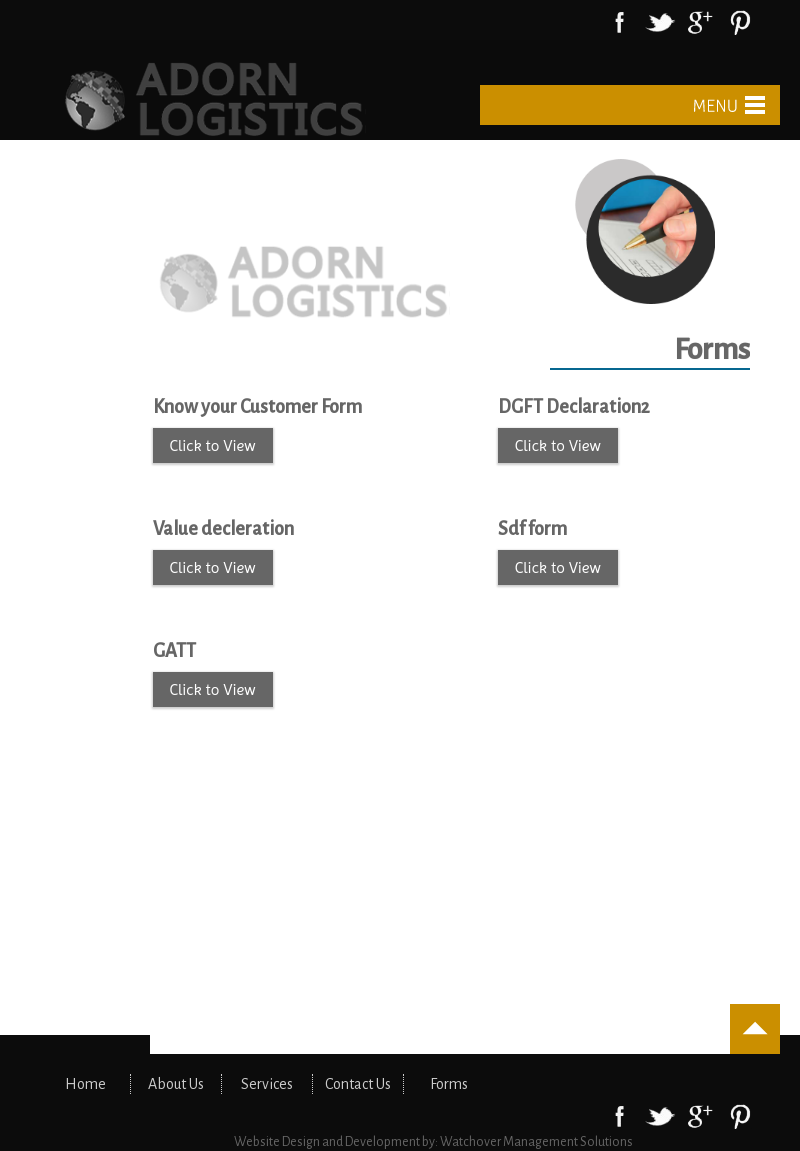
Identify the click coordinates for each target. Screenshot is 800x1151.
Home (85, 1084)
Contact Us (358, 1084)
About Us (176, 1084)
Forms (449, 1084)
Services (267, 1084)
